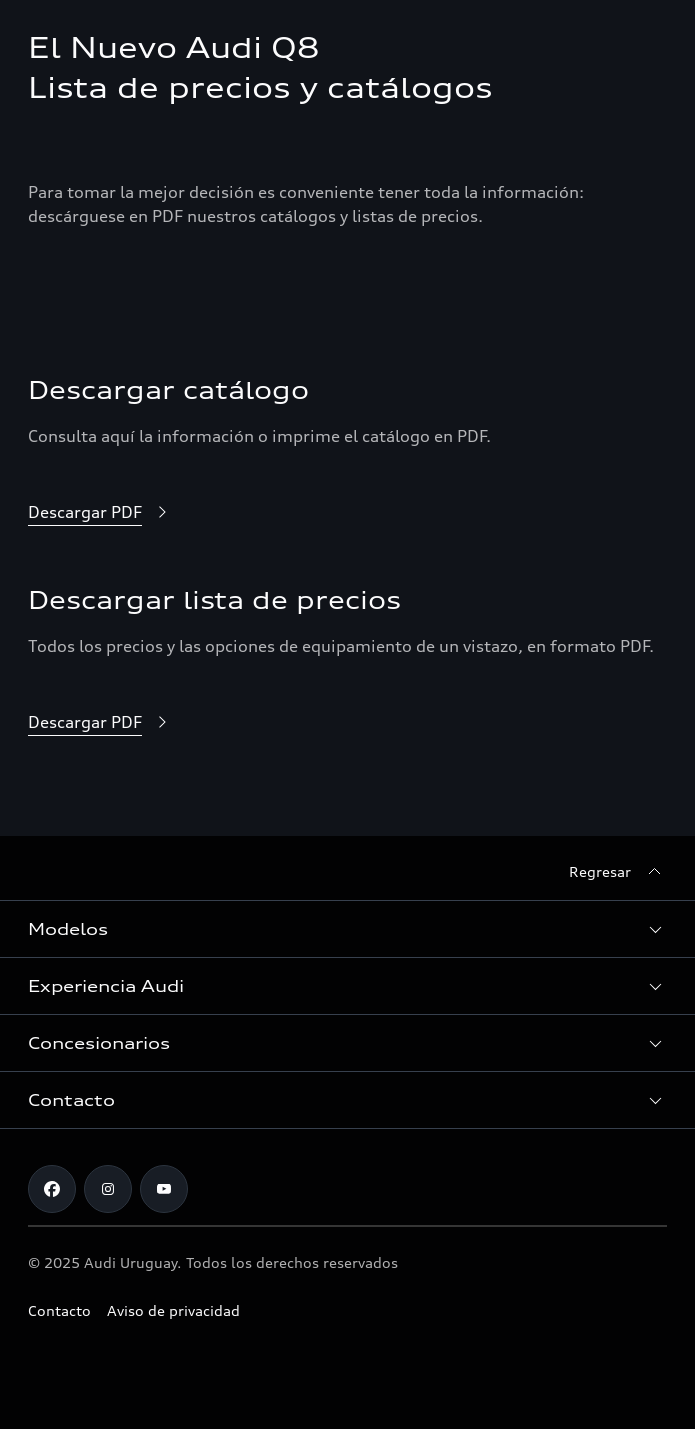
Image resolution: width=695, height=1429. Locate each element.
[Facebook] (52, 1189)
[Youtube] (164, 1189)
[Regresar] (618, 872)
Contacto (59, 1310)
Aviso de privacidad (173, 1310)
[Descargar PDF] (101, 513)
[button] (347, 929)
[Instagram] (108, 1189)
